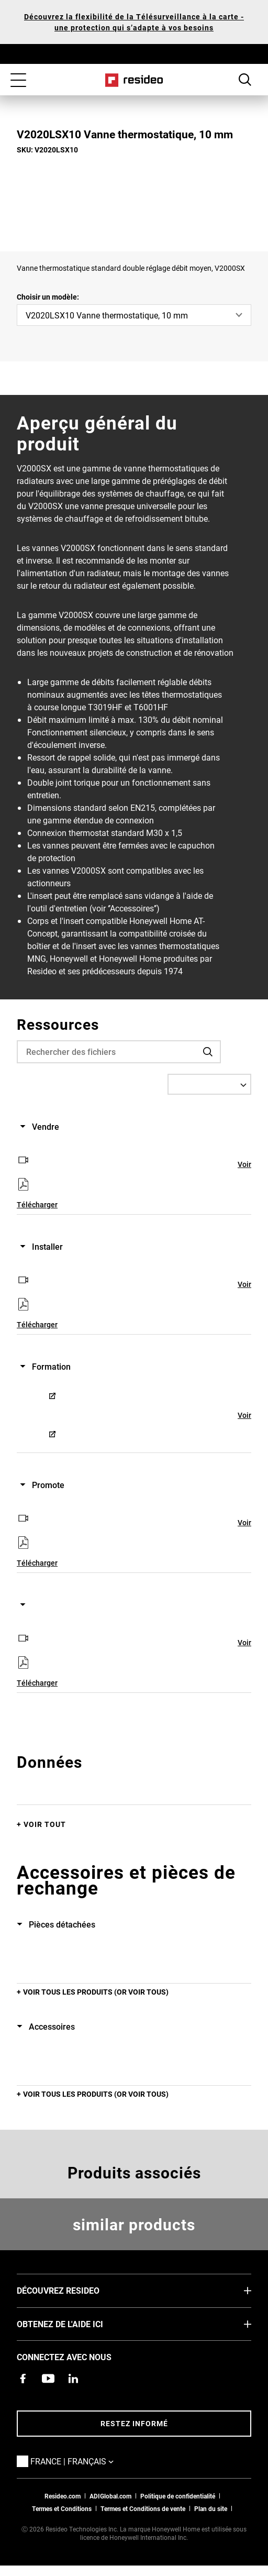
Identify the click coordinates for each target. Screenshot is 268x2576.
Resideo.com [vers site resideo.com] (62, 2496)
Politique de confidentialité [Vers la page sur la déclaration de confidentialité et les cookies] (177, 2496)
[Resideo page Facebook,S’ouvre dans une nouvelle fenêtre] (23, 2378)
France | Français (87, 2461)
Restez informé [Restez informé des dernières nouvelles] (134, 2423)
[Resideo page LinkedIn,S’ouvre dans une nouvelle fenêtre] (73, 2378)
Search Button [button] (245, 79)
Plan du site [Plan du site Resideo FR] (210, 2508)
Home (134, 80)
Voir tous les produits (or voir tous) (96, 1992)
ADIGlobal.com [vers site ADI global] (110, 2496)
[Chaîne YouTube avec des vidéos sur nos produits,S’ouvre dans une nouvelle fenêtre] (48, 2378)
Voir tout (45, 1824)
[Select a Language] (209, 1084)
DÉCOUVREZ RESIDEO (74, 2290)
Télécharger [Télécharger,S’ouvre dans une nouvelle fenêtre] (37, 1204)
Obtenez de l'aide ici (76, 2323)
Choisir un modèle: (48, 297)
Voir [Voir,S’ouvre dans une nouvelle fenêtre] (244, 1164)
